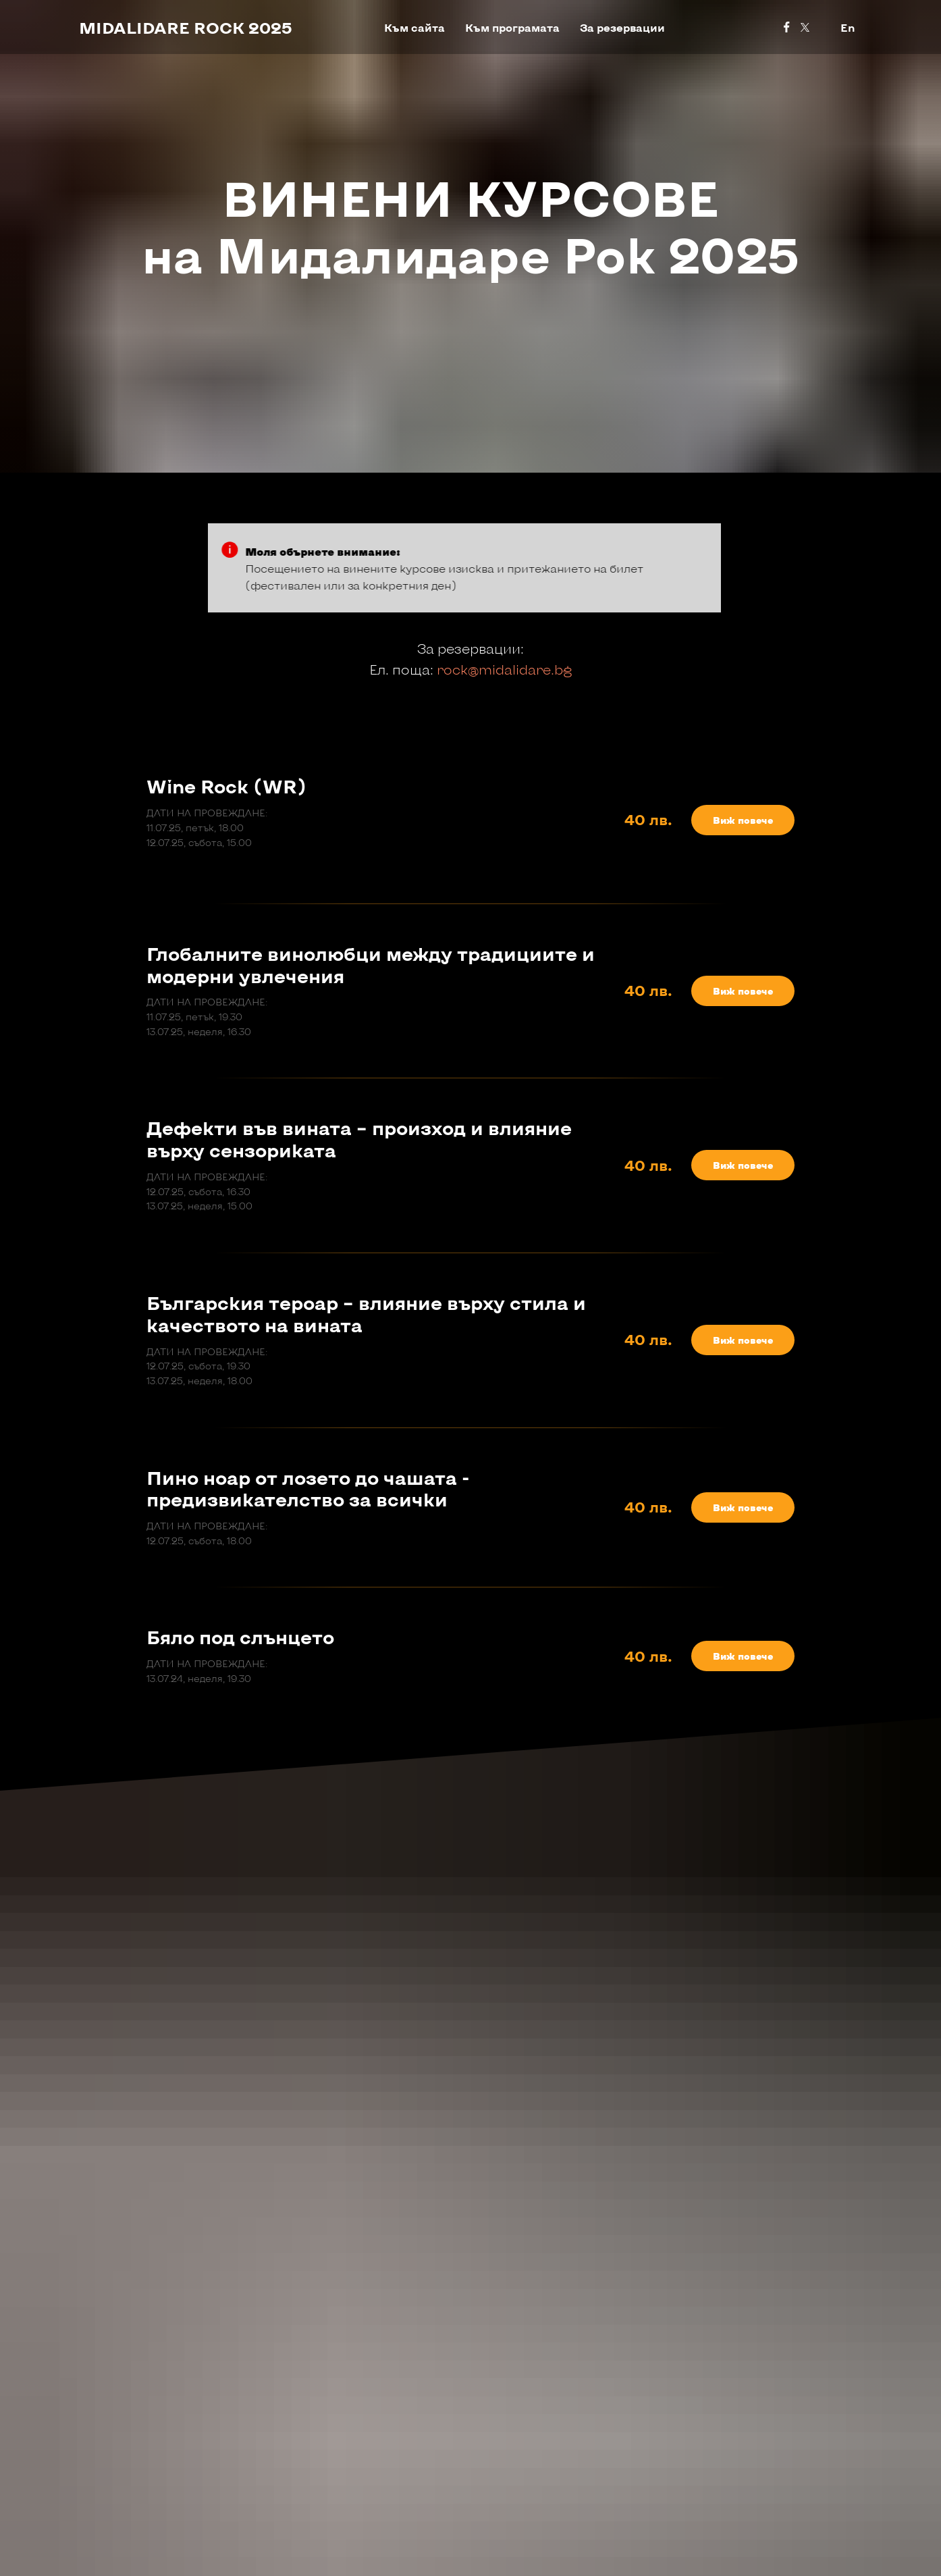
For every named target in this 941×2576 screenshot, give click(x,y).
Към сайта (414, 27)
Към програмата (512, 27)
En (847, 27)
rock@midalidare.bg (504, 669)
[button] (743, 820)
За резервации (622, 27)
